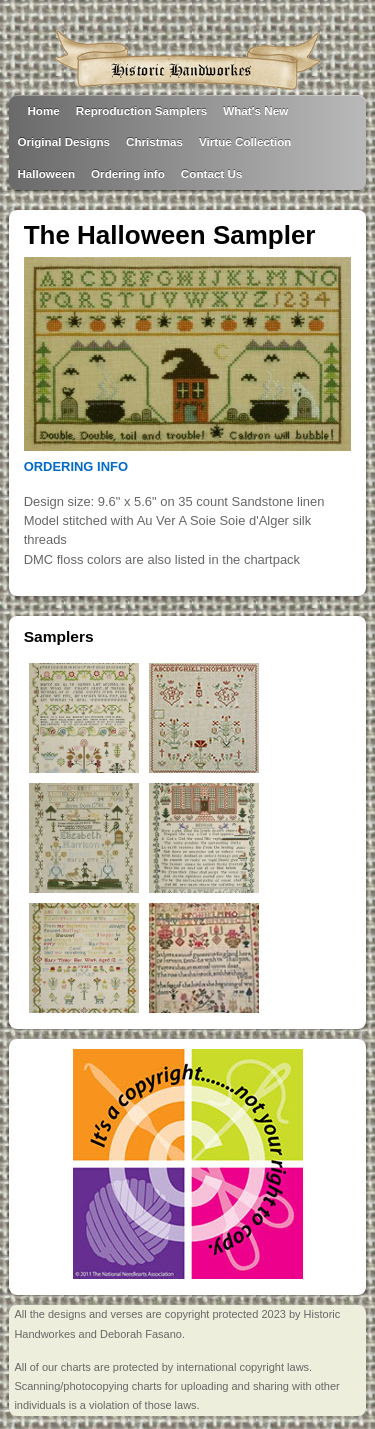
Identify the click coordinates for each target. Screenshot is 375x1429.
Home (43, 110)
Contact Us (212, 173)
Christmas (154, 141)
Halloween (46, 173)
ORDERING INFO (76, 466)
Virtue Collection (245, 141)
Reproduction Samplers (141, 110)
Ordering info (128, 173)
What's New (255, 110)
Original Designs (63, 141)
